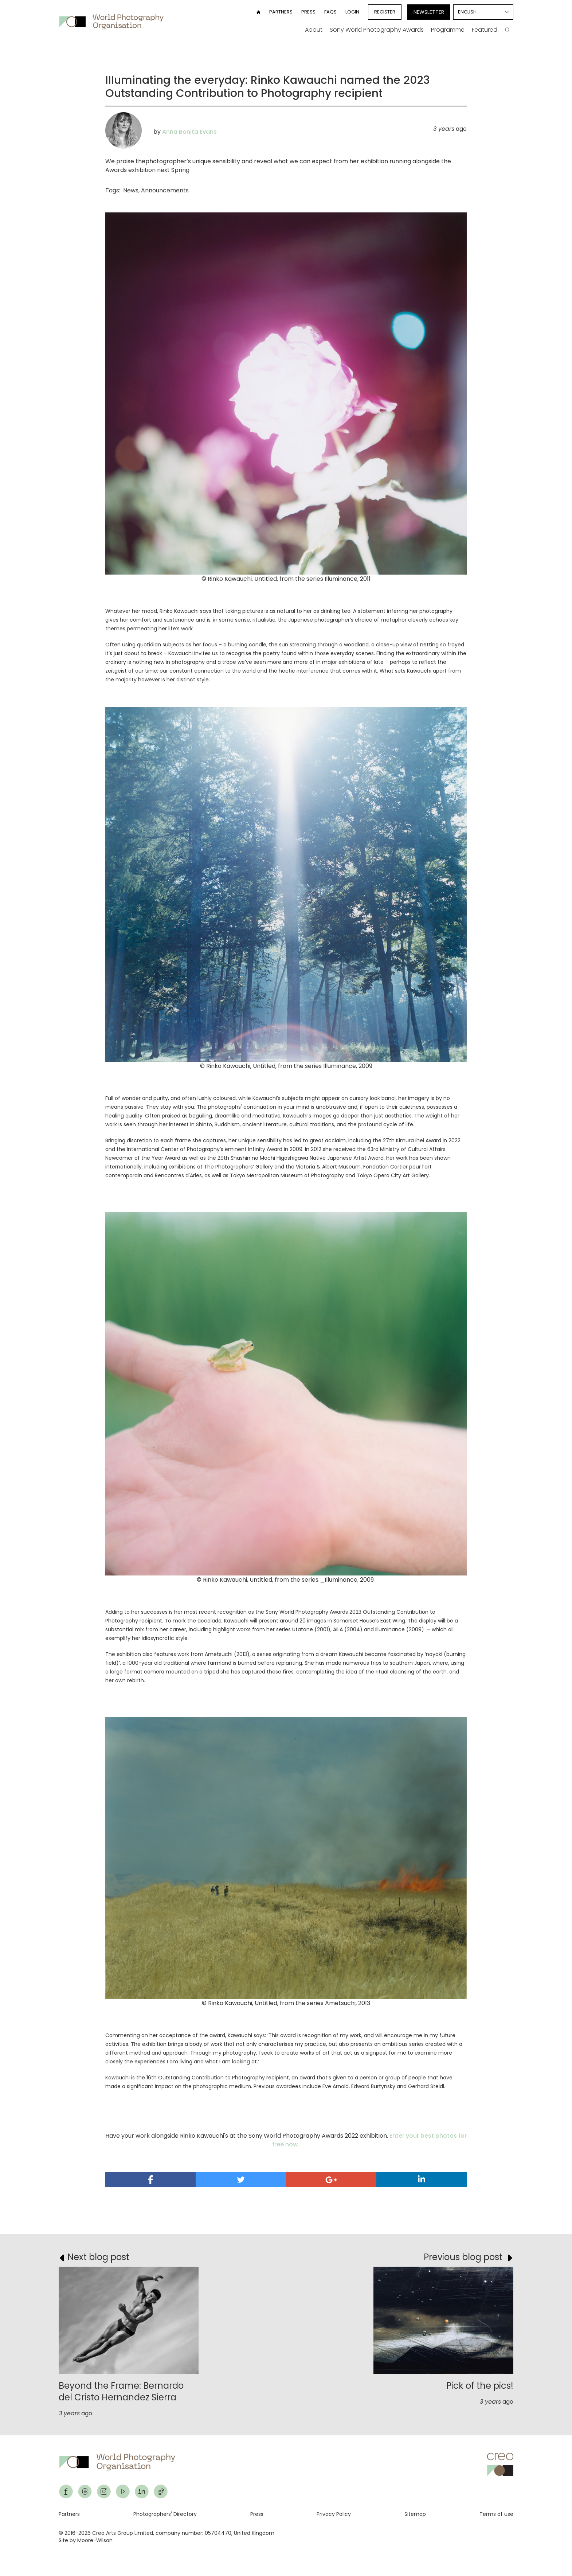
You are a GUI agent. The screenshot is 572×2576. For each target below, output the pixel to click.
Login (352, 11)
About (313, 30)
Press (308, 11)
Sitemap (415, 2514)
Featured (484, 30)
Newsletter (429, 12)
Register (384, 11)
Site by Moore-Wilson (86, 2540)
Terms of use (496, 2514)
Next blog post (98, 2257)
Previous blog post (463, 2257)
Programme (448, 30)
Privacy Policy (334, 2514)
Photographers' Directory (165, 2514)
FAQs (330, 11)
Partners (281, 11)
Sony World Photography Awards (377, 30)
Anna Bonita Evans (189, 132)
